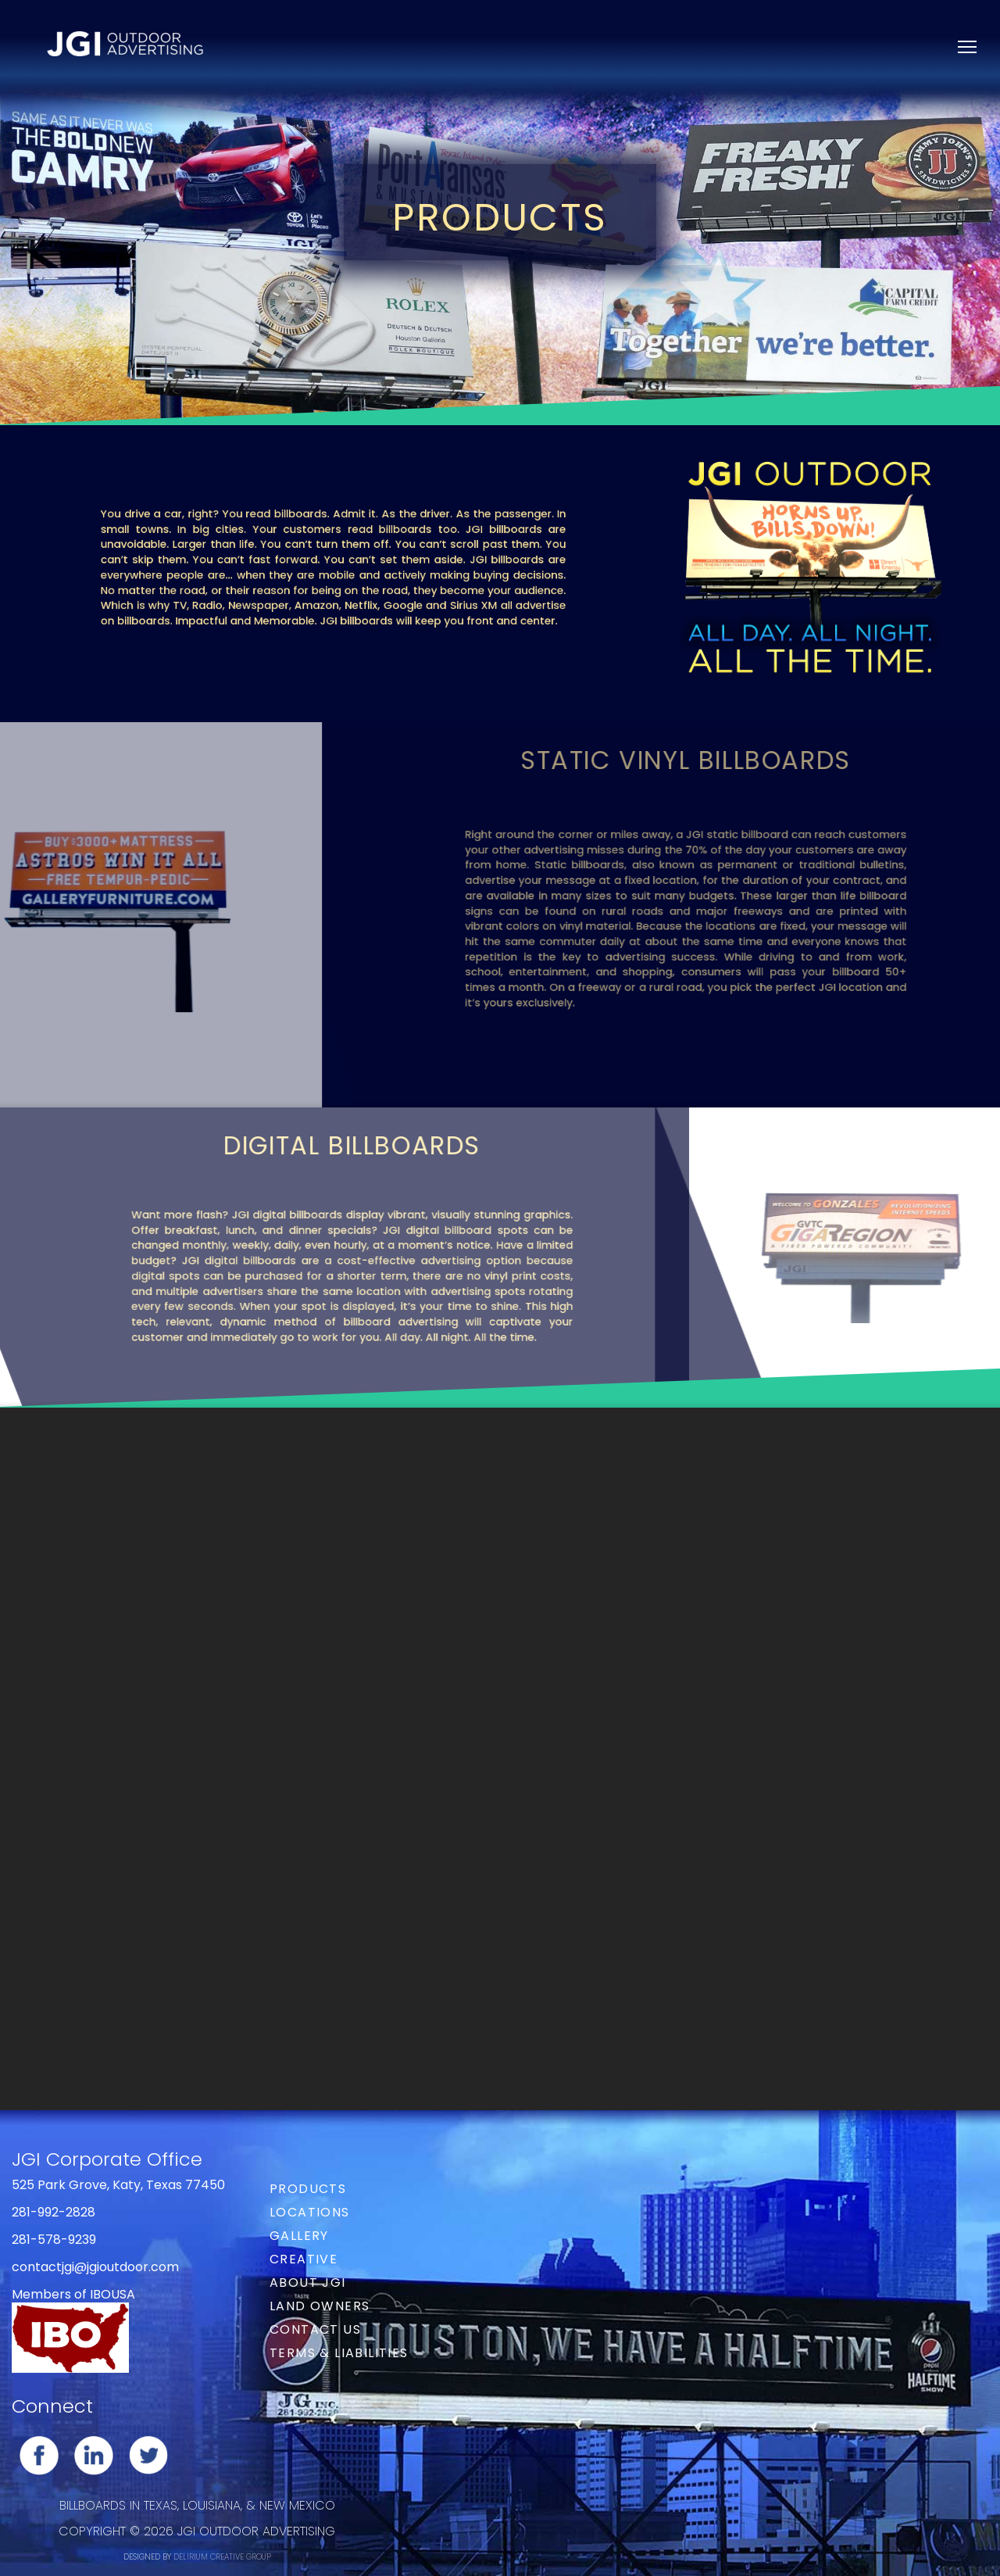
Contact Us (315, 2329)
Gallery (299, 2236)
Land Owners (320, 2306)
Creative (304, 2259)
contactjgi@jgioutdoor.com (95, 2267)
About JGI (308, 2283)
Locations (310, 2212)
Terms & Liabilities (339, 2353)
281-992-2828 (53, 2212)
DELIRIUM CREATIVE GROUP (222, 2557)
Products (308, 2189)
